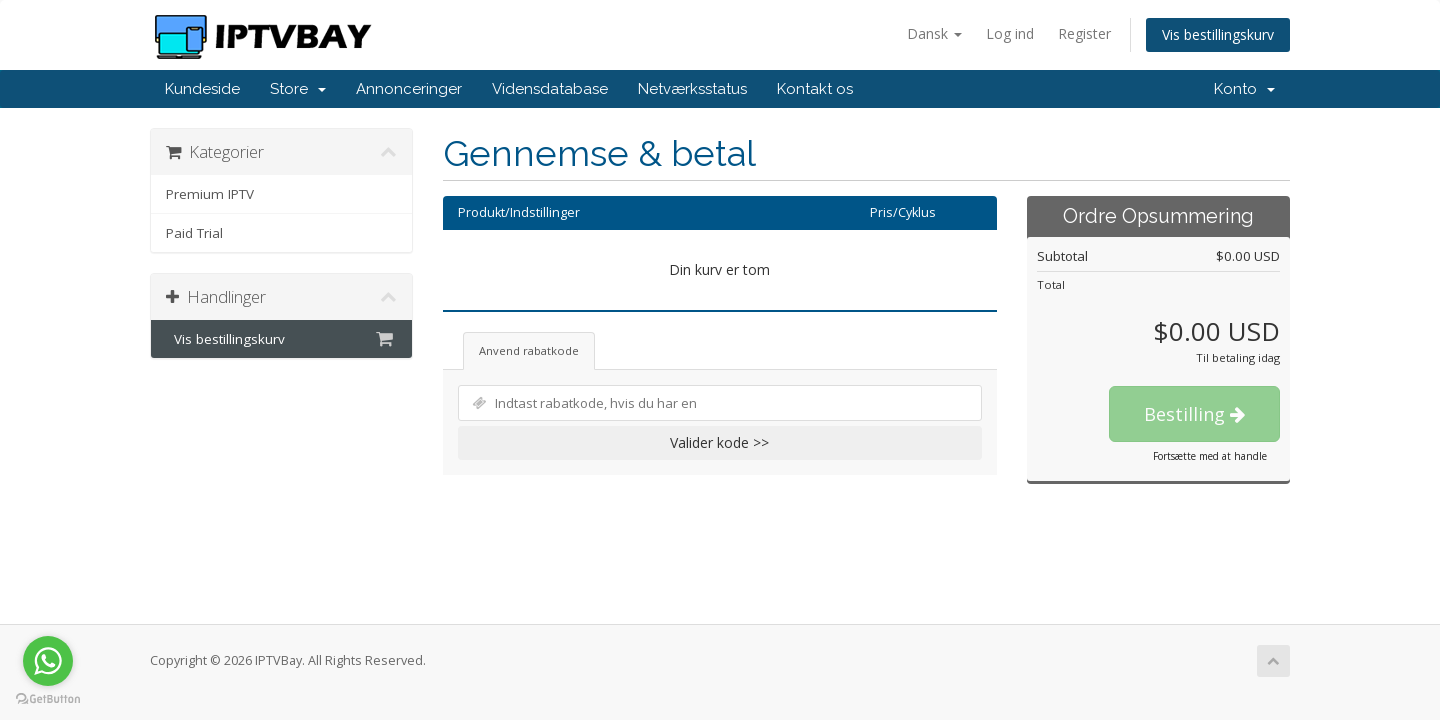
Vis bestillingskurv (1218, 34)
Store (298, 89)
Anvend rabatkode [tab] (529, 350)
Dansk (934, 33)
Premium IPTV (210, 194)
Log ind (1010, 33)
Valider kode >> (719, 442)
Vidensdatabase (550, 89)
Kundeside (202, 89)
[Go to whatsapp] (48, 661)
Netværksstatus (692, 89)
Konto (1244, 89)
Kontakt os (815, 89)
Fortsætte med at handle (1210, 456)
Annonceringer (409, 89)
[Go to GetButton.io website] (48, 699)
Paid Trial (194, 233)
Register (1084, 33)
